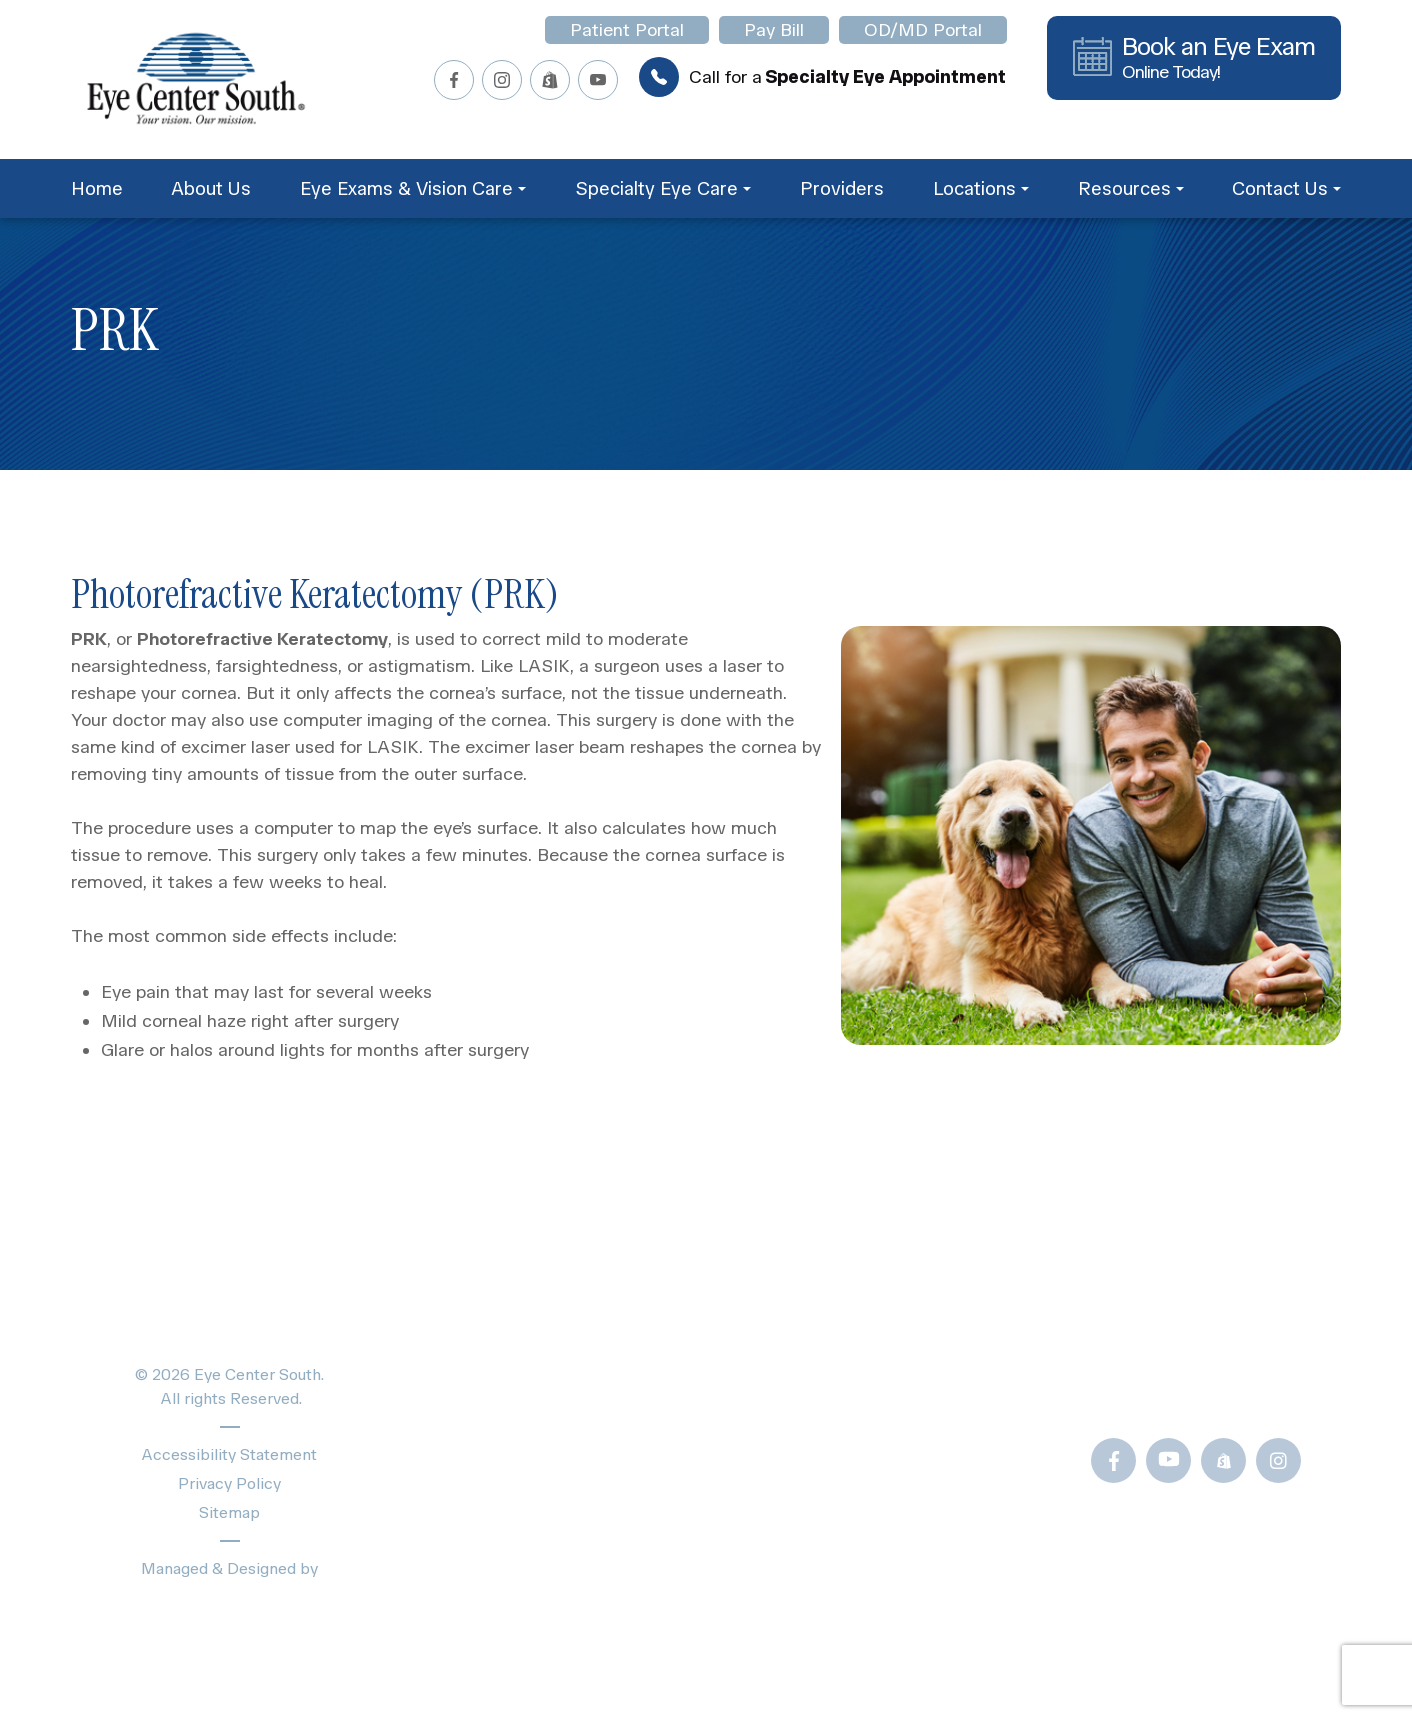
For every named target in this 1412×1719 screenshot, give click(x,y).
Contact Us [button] (1286, 188)
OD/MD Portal (923, 30)
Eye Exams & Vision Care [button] (413, 188)
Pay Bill (774, 30)
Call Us (1171, 1392)
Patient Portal (627, 30)
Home (97, 188)
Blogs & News (863, 1357)
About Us (211, 188)
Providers (842, 188)
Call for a (822, 77)
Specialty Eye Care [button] (663, 188)
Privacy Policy (229, 1483)
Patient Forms (861, 1322)
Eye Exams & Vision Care (549, 1357)
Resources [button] (1131, 188)
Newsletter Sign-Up (888, 1592)
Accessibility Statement (229, 1454)
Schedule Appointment (539, 1532)
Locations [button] (981, 188)
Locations (483, 1497)
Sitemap (229, 1512)
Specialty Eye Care (524, 1392)
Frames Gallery (865, 1457)
